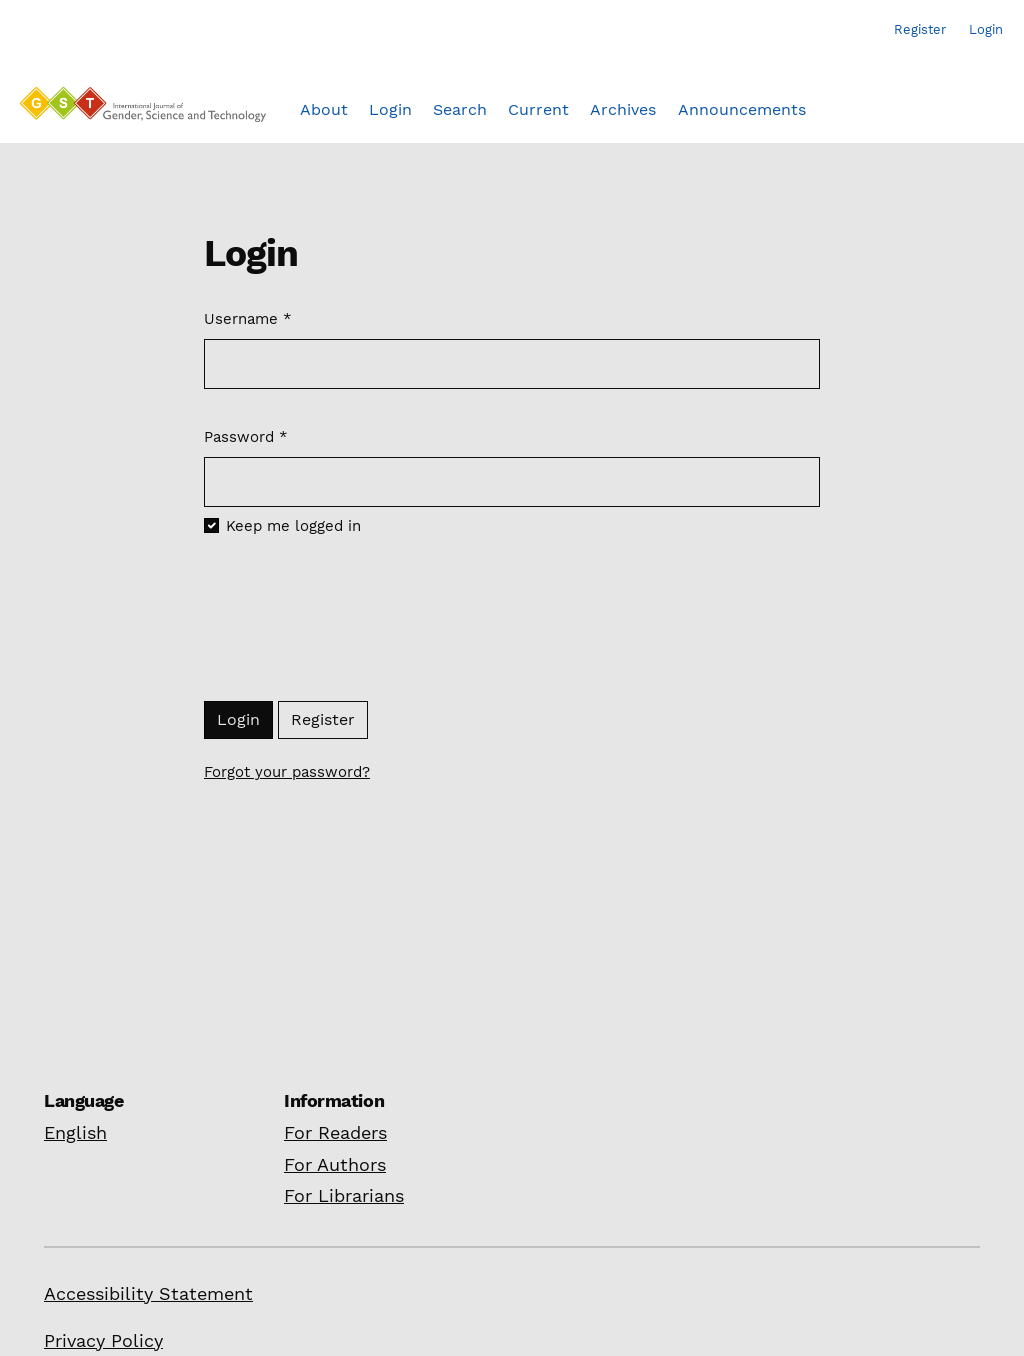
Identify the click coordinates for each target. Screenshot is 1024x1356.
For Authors (335, 1164)
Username (248, 318)
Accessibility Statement (148, 1293)
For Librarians (344, 1195)
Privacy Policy (103, 1340)
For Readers (335, 1132)
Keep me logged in (293, 526)
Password (246, 436)
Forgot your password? (287, 772)
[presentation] (356, 622)
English (75, 1132)
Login (238, 719)
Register (323, 719)
